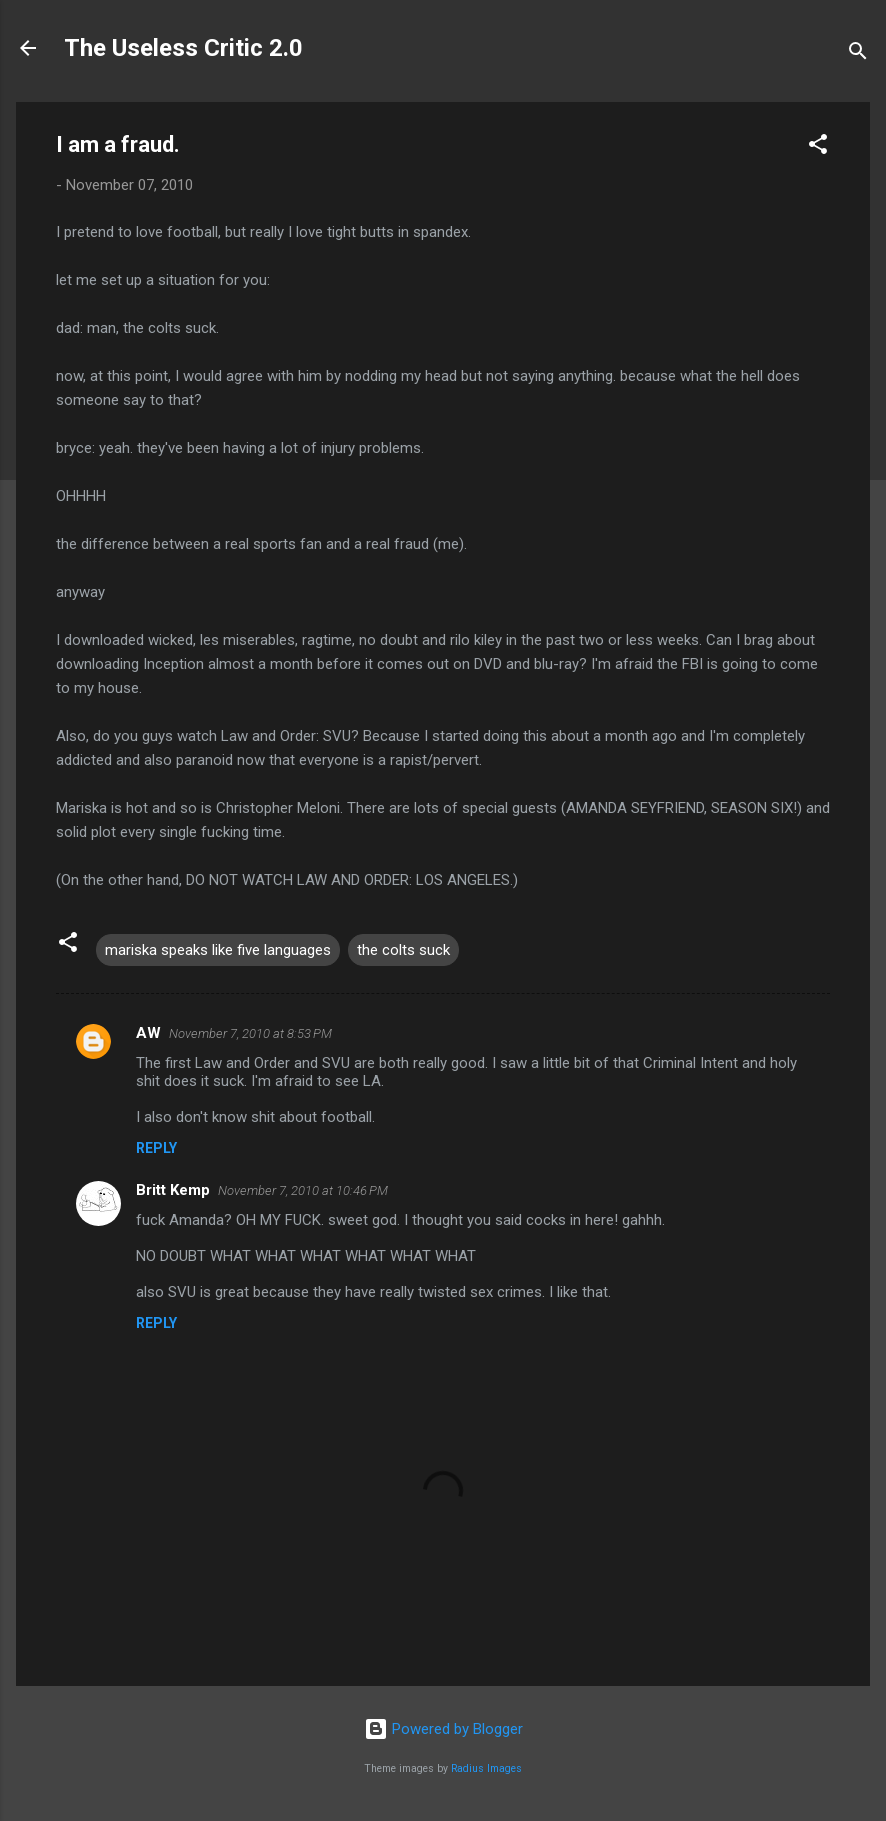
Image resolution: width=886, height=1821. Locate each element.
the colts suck (403, 950)
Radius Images (486, 1768)
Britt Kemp (173, 1190)
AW (148, 1033)
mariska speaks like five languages (218, 950)
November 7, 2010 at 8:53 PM (250, 1033)
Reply (156, 1148)
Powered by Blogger (443, 1729)
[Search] (858, 54)
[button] (818, 147)
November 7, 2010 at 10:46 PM (303, 1190)
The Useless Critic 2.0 (183, 48)
